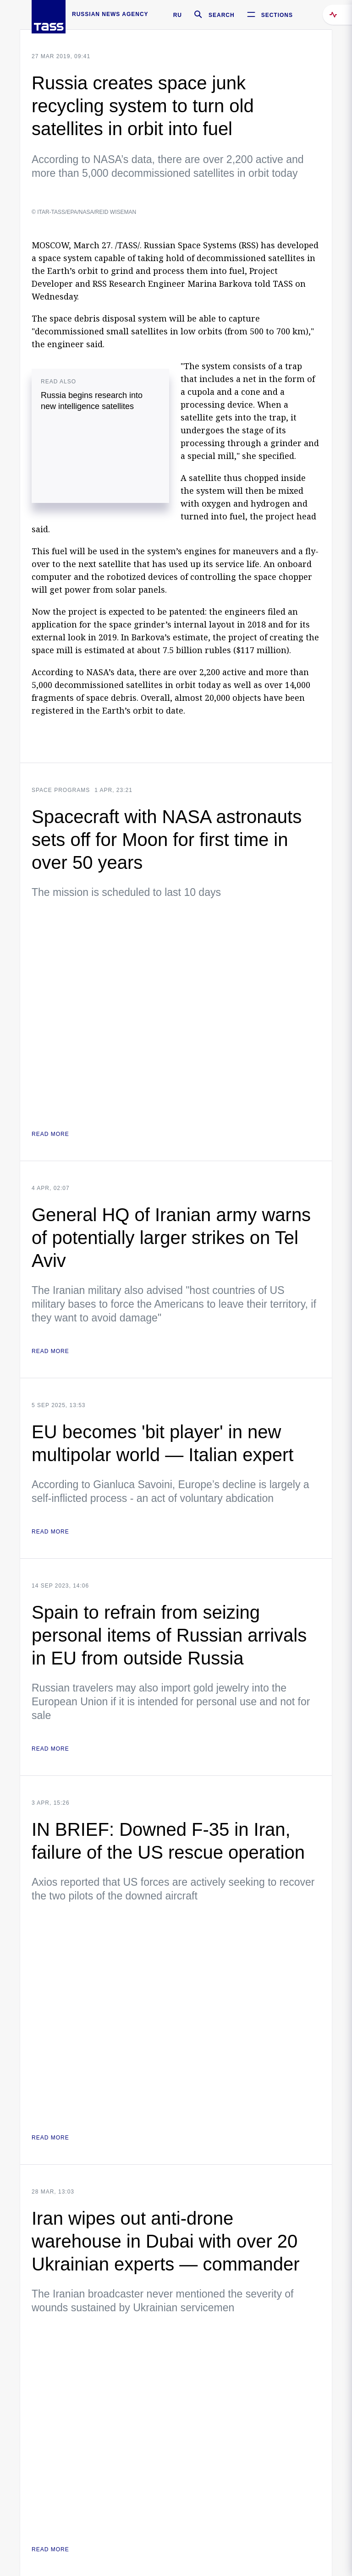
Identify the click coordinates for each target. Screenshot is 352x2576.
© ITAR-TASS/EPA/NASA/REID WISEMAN (84, 212)
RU (177, 15)
